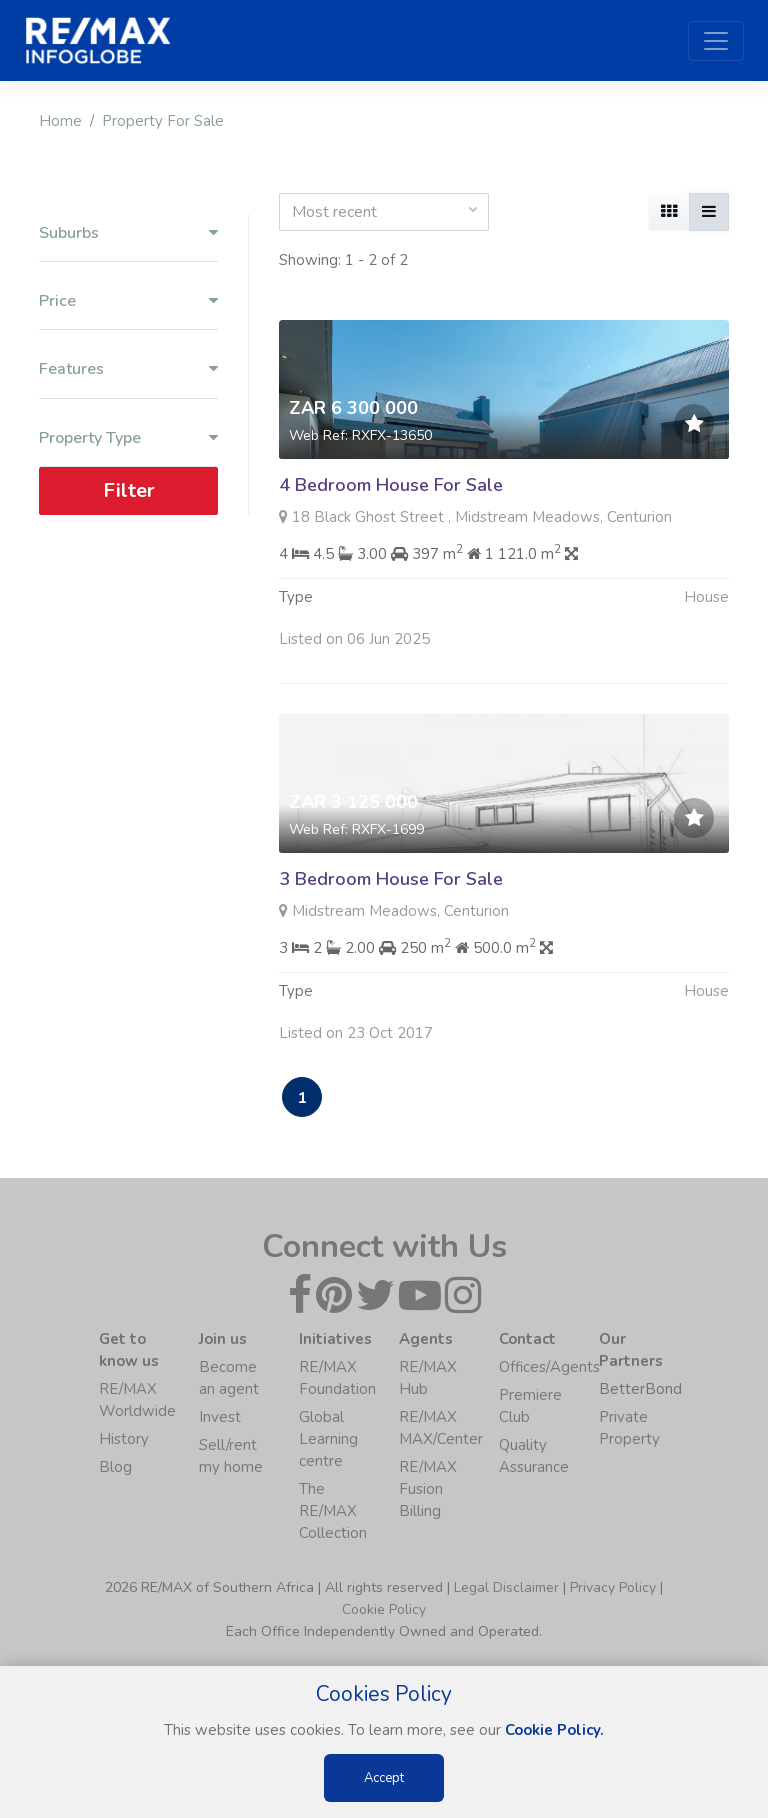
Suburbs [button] (128, 233)
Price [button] (128, 301)
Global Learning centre (328, 1439)
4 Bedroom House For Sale (391, 485)
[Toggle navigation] (716, 41)
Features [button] (128, 369)
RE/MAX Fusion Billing (428, 1489)
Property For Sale (163, 121)
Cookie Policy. (554, 1730)
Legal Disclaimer (506, 1587)
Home (60, 121)
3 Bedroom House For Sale (391, 885)
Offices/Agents (549, 1367)
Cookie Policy (384, 1609)
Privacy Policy (613, 1587)
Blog (115, 1467)
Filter (129, 490)
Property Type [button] (128, 438)
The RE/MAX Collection (333, 1511)
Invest (220, 1417)
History (124, 1439)
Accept (384, 1778)
